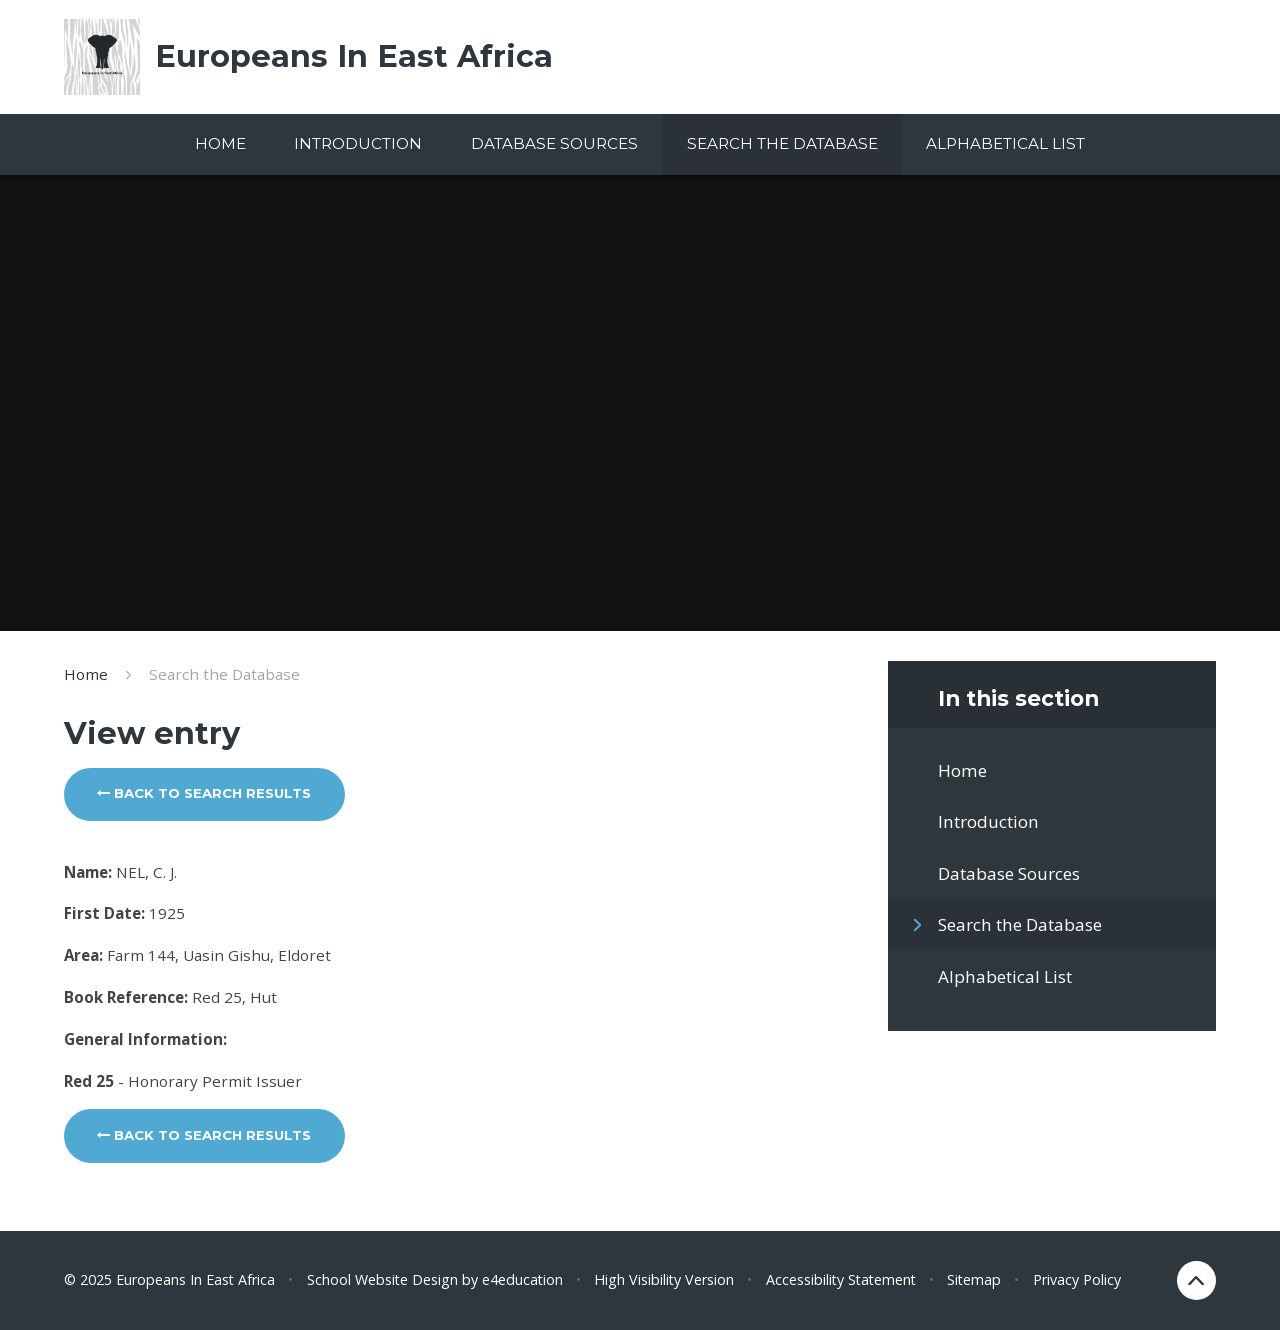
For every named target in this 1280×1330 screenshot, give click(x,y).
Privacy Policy (1077, 1279)
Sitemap (974, 1279)
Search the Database (224, 674)
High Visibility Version (664, 1279)
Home (86, 674)
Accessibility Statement (841, 1279)
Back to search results (204, 793)
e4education (522, 1279)
